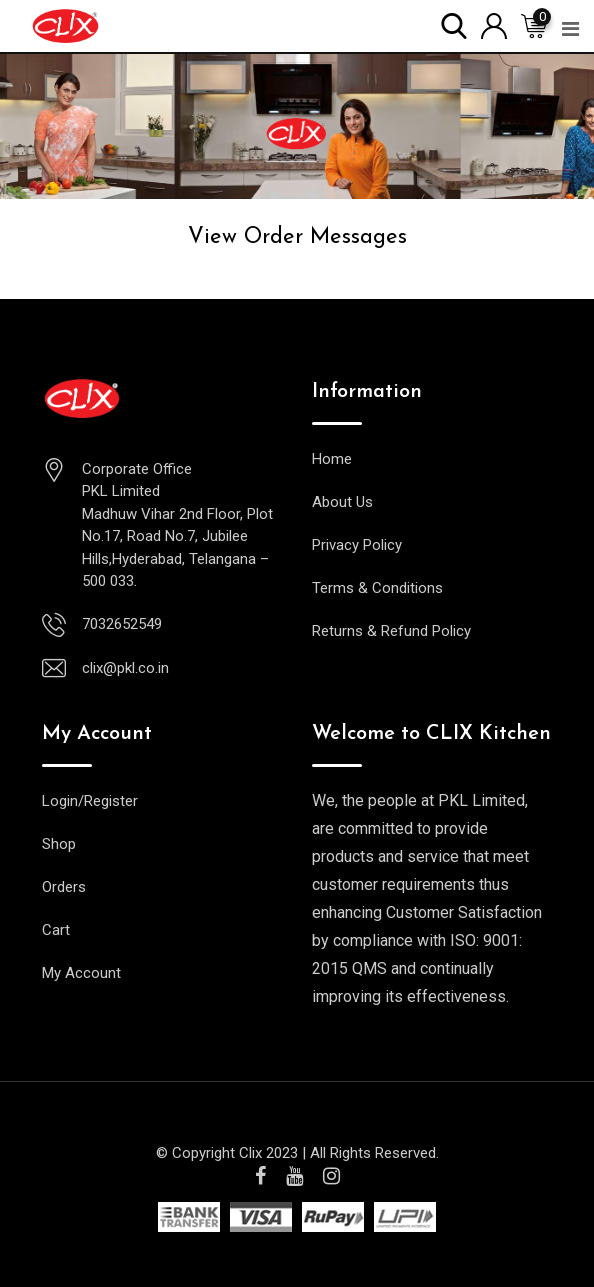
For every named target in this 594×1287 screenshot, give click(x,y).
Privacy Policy (357, 545)
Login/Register (90, 801)
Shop (59, 844)
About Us (342, 502)
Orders (64, 887)
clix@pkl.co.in (125, 668)
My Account (81, 973)
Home (332, 459)
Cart (56, 930)
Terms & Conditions (377, 588)
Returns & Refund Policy (391, 631)
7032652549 (122, 624)
